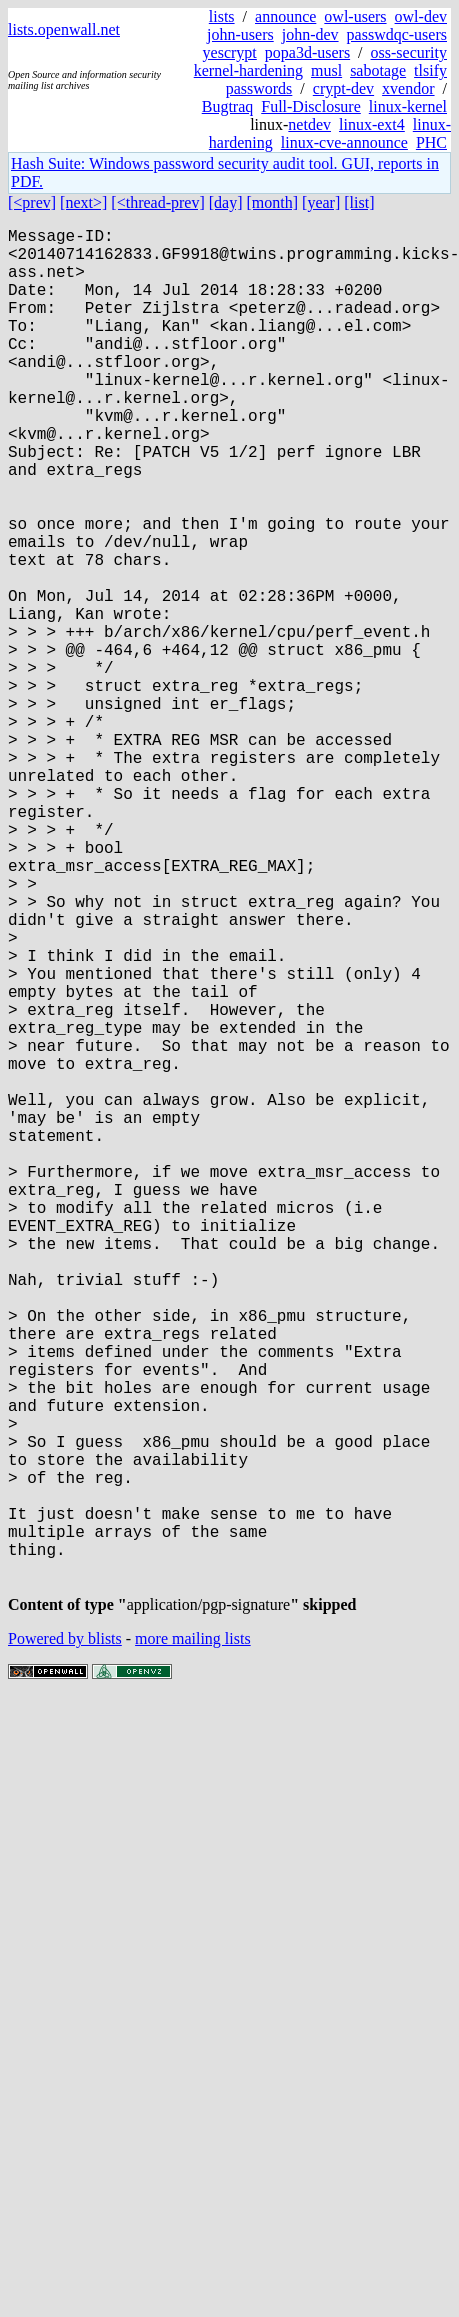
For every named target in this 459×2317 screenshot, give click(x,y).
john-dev (310, 34)
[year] (321, 202)
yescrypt (230, 52)
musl (326, 70)
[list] (359, 202)
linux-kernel (408, 106)
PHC (431, 142)
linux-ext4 (372, 124)
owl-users (355, 16)
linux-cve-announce (344, 142)
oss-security (409, 52)
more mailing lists (193, 1942)
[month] (273, 202)
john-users (240, 34)
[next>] (83, 202)
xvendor (408, 88)
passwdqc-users (397, 34)
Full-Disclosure (311, 106)
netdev (309, 124)
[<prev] (32, 202)
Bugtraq (228, 106)
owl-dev (421, 16)
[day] (226, 202)
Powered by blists (65, 1942)
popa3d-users (307, 52)
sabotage (378, 70)
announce (285, 16)
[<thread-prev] (157, 202)
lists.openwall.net (64, 29)
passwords (259, 88)
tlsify (430, 70)
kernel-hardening (248, 70)
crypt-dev (343, 88)
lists (222, 16)
